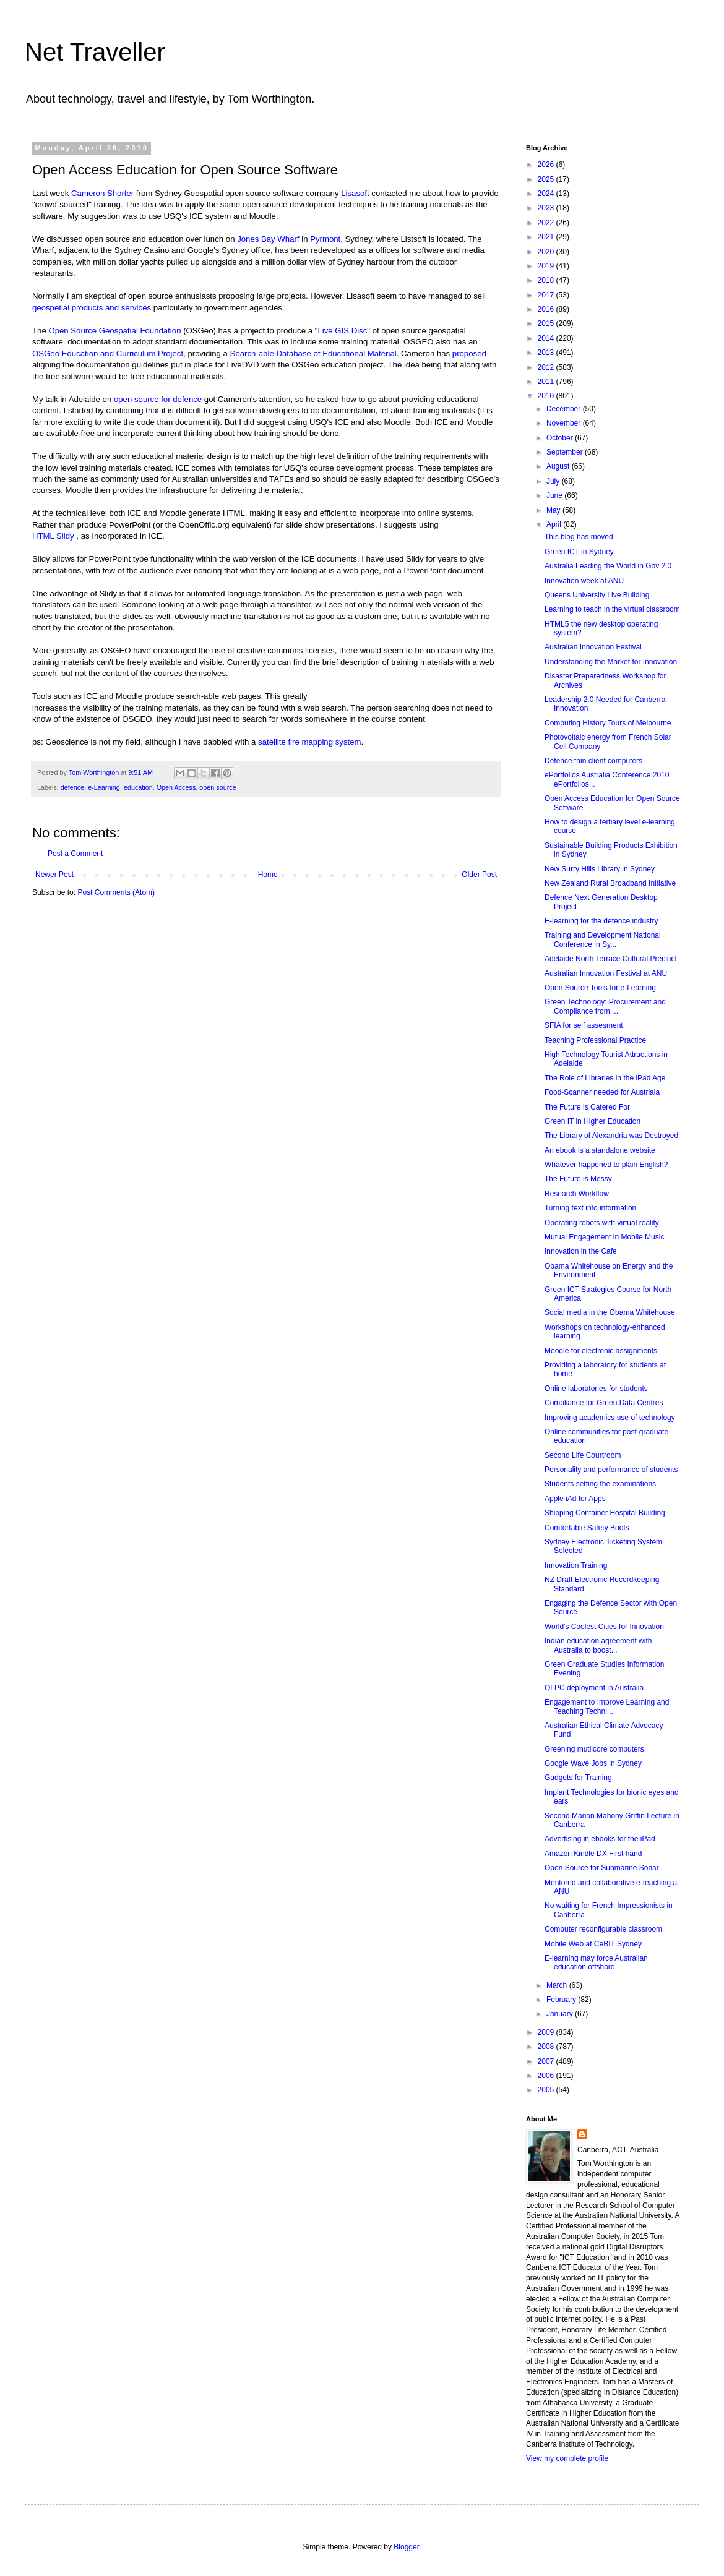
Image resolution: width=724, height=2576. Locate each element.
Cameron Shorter (102, 193)
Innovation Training (576, 1565)
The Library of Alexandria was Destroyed (611, 1135)
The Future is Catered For (587, 1107)
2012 (547, 367)
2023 (547, 207)
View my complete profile (567, 2458)
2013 (547, 352)
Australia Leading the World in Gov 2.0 (608, 566)
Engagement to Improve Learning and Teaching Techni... (607, 1706)
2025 (547, 179)
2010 (547, 396)
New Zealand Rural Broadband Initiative (610, 883)
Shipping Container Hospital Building (605, 1512)
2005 (547, 2090)
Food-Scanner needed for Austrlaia (602, 1092)
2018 (547, 280)
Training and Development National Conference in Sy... (603, 939)
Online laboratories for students (596, 1388)
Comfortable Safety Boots (587, 1527)
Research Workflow (577, 1193)
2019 (547, 266)
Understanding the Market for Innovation (611, 661)
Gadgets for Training (578, 1777)
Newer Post (54, 874)
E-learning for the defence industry (601, 921)
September (565, 452)
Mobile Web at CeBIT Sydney (593, 1944)
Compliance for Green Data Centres (604, 1402)
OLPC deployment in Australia (594, 1688)
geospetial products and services (91, 307)
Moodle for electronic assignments (601, 1350)
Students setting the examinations (600, 1483)
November (564, 423)
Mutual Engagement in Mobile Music (604, 1237)
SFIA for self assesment (584, 1025)
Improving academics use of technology (610, 1417)
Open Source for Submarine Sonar (602, 1868)
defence (72, 787)
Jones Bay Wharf (268, 239)
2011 (547, 381)
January (560, 2013)
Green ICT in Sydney (579, 551)
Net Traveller (95, 52)
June (555, 495)
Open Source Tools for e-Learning (600, 987)
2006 (547, 2075)
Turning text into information (590, 1208)
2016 (547, 309)
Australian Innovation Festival (593, 647)
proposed (469, 353)
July (554, 481)
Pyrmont (325, 239)
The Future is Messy (578, 1179)
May (554, 510)
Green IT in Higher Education (592, 1121)
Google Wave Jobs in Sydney (593, 1763)
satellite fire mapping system (309, 742)
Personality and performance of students (611, 1469)
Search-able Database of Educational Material (313, 353)
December (564, 408)
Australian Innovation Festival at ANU (606, 973)
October (560, 438)
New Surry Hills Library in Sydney (600, 869)
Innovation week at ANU (584, 580)
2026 (547, 164)
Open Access (176, 787)
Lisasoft (355, 193)
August (559, 466)
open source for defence (158, 399)
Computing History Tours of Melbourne (608, 723)
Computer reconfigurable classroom (603, 1929)
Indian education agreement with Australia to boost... (598, 1645)
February (562, 1999)
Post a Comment (75, 853)
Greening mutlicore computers (594, 1749)
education (138, 787)
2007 (547, 2061)
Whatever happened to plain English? (606, 1164)
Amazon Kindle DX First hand (593, 1853)
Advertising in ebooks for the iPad (600, 1838)
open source (217, 787)
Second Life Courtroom (583, 1455)
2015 (547, 323)
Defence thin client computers (593, 760)
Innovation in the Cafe (581, 1251)
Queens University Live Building (597, 595)
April (554, 524)
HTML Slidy (53, 536)
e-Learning (104, 787)
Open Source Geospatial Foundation (114, 330)
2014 (547, 338)
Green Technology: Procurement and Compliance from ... (605, 1006)
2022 (547, 222)
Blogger (406, 2547)
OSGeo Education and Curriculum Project (107, 353)
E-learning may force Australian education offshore (596, 1962)
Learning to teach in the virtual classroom (612, 609)
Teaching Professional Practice (595, 1040)
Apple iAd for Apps (575, 1498)
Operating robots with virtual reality (602, 1222)
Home (268, 874)
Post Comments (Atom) (116, 892)
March (557, 1985)
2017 (547, 295)
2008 (547, 2046)
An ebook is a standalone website (600, 1150)
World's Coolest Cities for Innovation (604, 1626)
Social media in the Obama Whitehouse (610, 1312)
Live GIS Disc (342, 330)
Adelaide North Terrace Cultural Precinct (611, 958)
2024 (547, 193)
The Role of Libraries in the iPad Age (605, 1078)
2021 (547, 237)
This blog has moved (579, 537)
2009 (547, 2032)
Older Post (479, 874)
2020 (547, 251)
